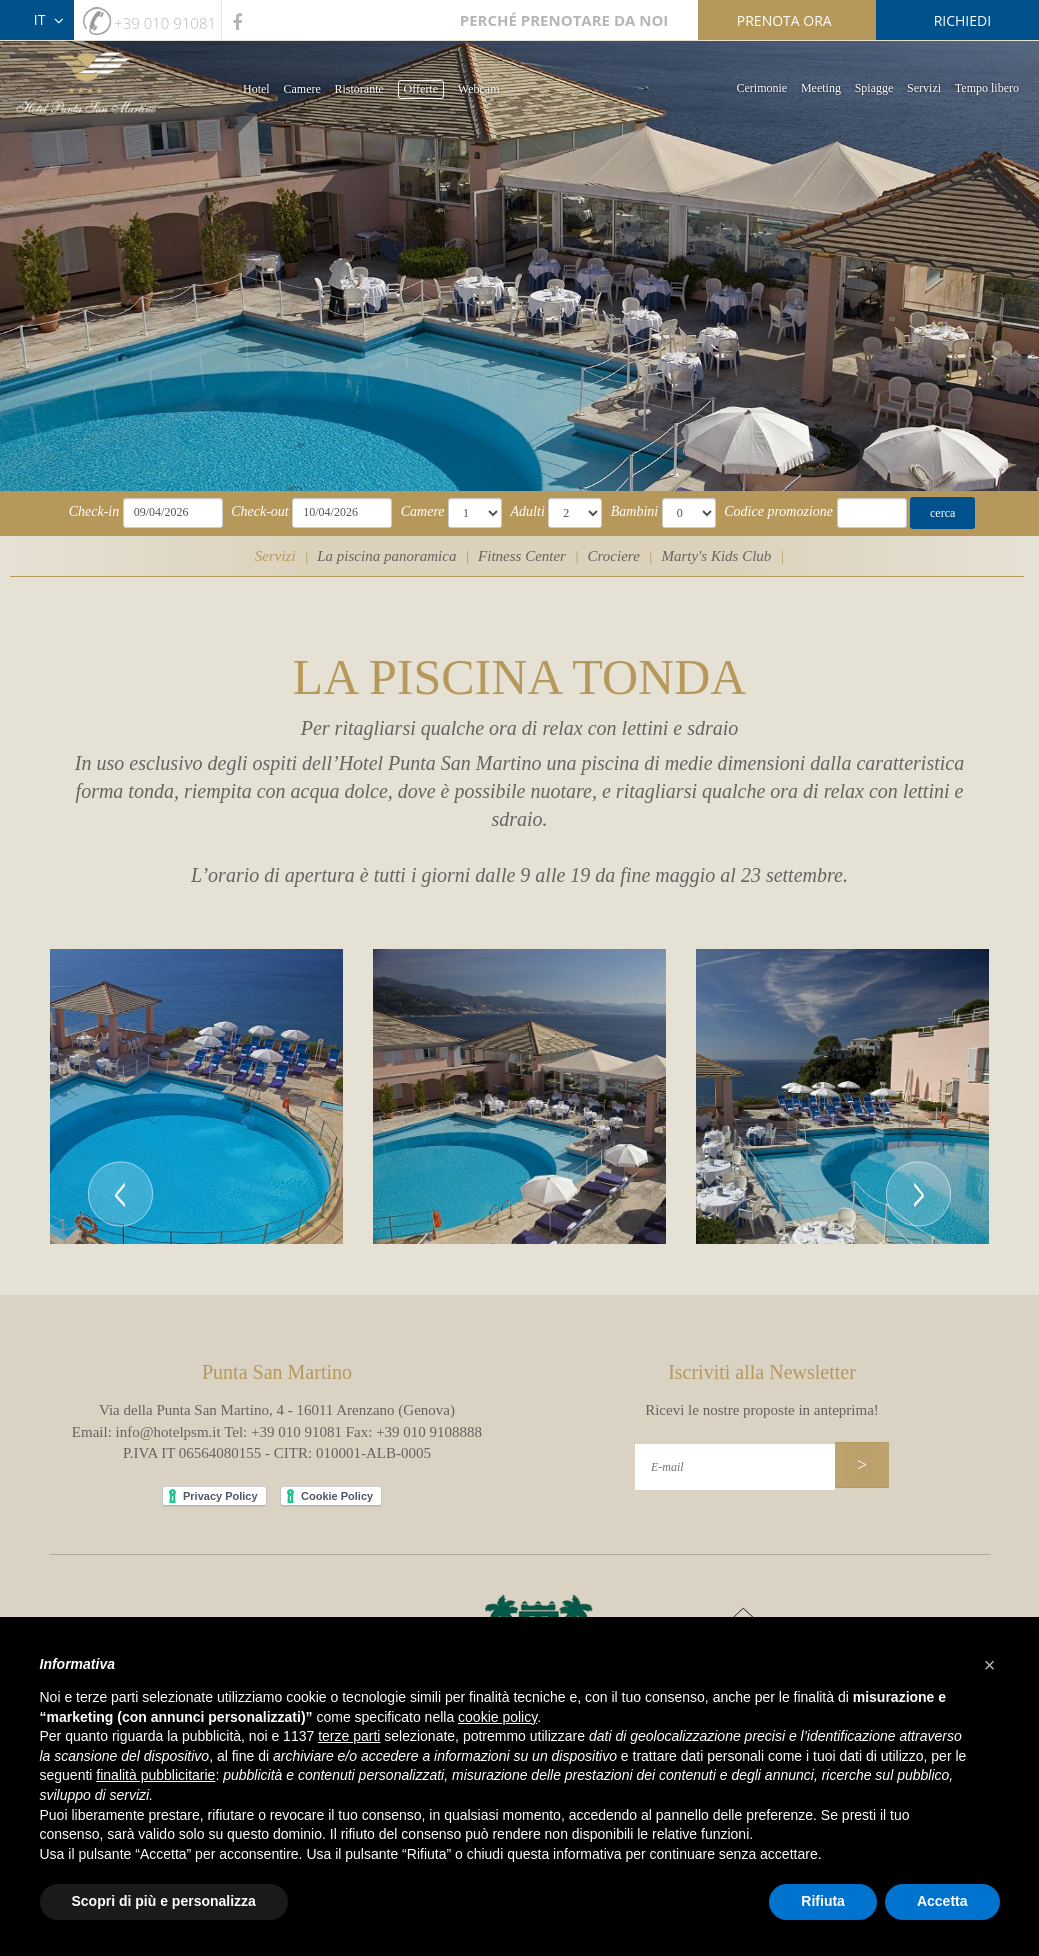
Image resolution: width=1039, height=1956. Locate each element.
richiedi (962, 20)
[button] (120, 1097)
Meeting (821, 88)
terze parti (349, 1736)
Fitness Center (522, 556)
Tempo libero (987, 88)
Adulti (528, 511)
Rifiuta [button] (823, 1901)
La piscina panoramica (386, 556)
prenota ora (784, 20)
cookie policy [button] (497, 1717)
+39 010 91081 (165, 23)
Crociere (614, 556)
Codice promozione (778, 511)
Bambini (634, 511)
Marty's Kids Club (716, 556)
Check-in (94, 511)
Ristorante (359, 89)
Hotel (256, 89)
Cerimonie (762, 88)
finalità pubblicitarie (155, 1775)
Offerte (421, 89)
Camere (301, 89)
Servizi (924, 88)
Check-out (260, 511)
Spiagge (874, 88)
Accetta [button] (942, 1901)
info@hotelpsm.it (168, 1432)
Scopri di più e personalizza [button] (164, 1901)
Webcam (479, 89)
